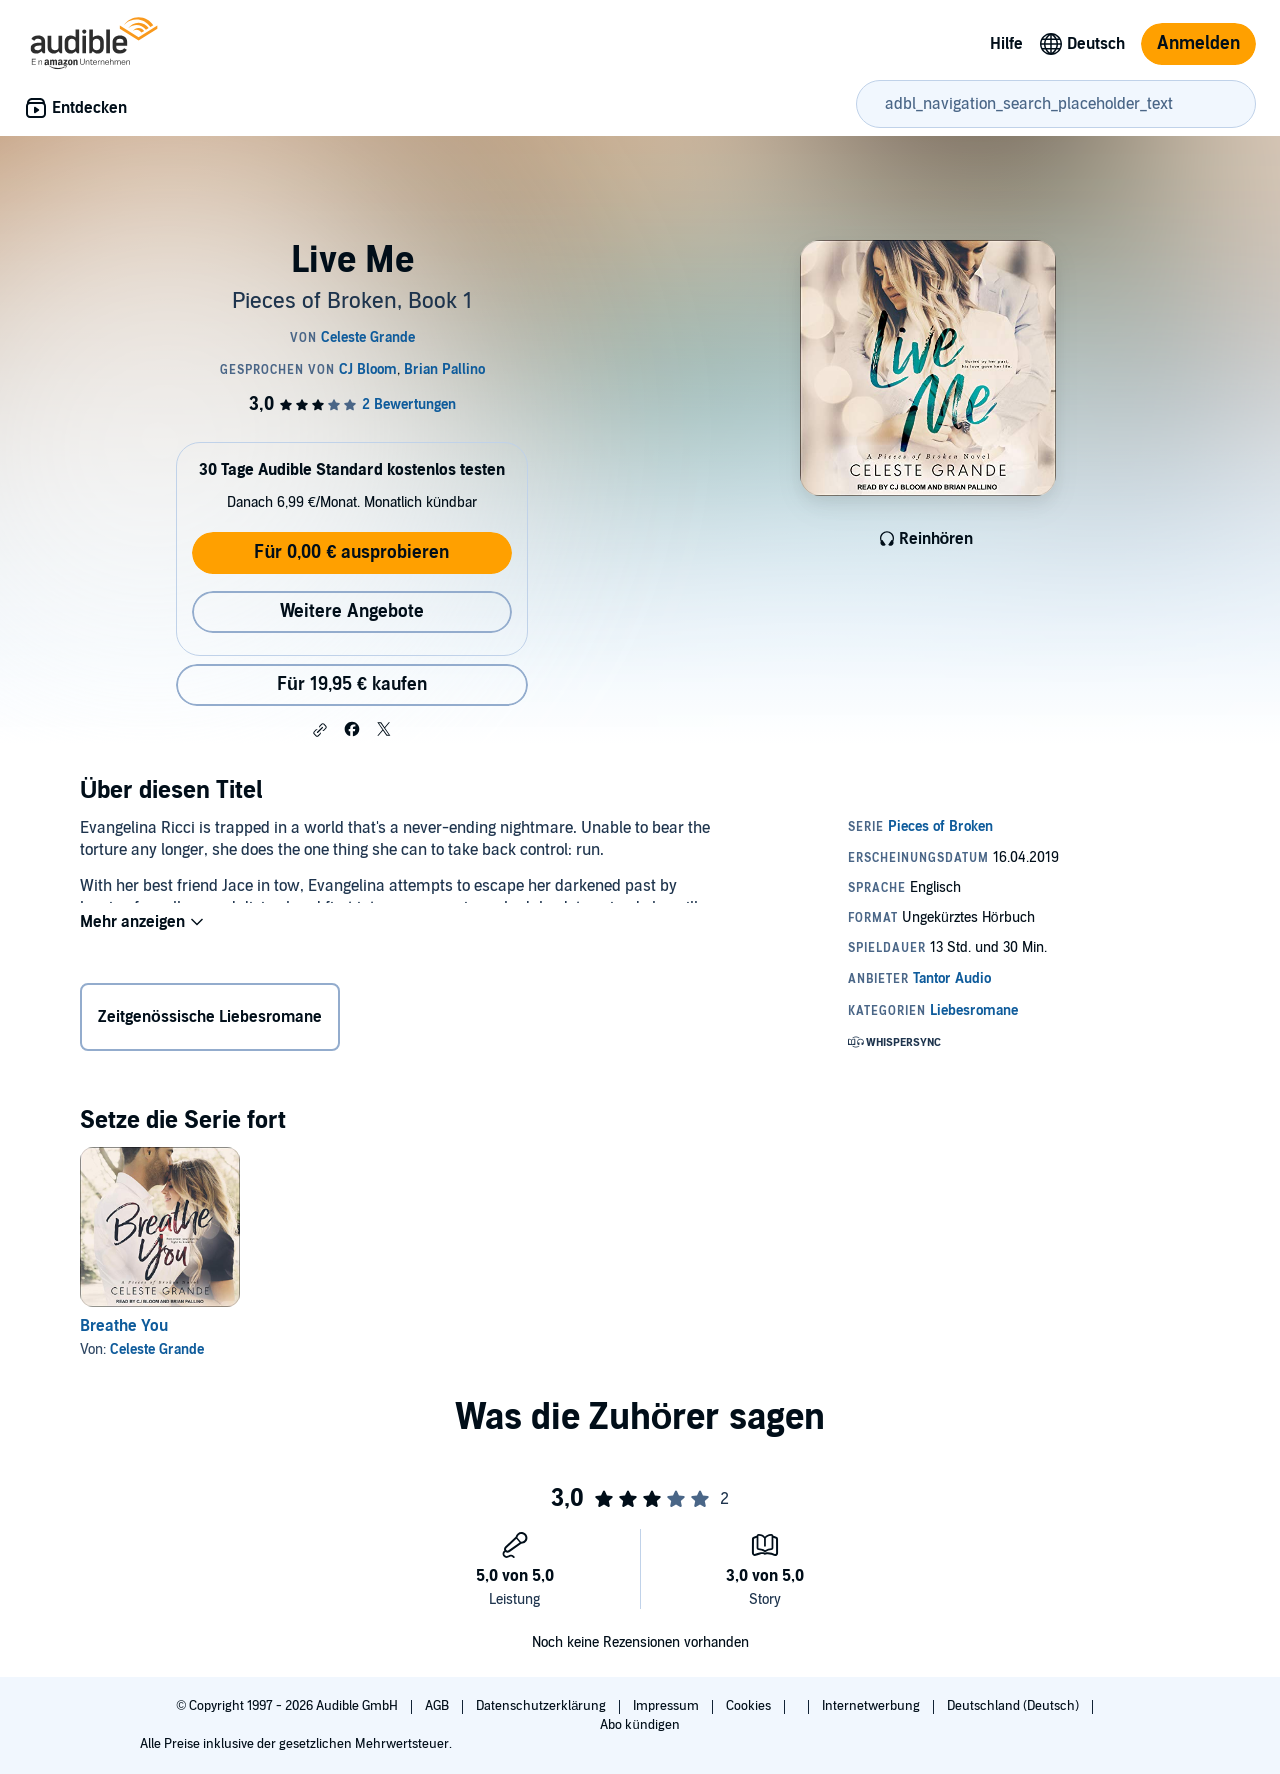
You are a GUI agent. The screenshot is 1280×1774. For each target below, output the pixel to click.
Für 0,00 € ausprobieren (351, 552)
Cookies (750, 1706)
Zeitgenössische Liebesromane (210, 1021)
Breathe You (124, 1326)
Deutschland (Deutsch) (1014, 1706)
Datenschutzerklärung (542, 1706)
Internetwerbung (872, 1706)
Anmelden (1198, 43)
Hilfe (1006, 44)
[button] (320, 730)
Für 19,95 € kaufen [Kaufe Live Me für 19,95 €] (352, 684)
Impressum (667, 1706)
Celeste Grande (157, 1349)
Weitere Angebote (352, 611)
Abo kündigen (639, 1725)
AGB (438, 1706)
